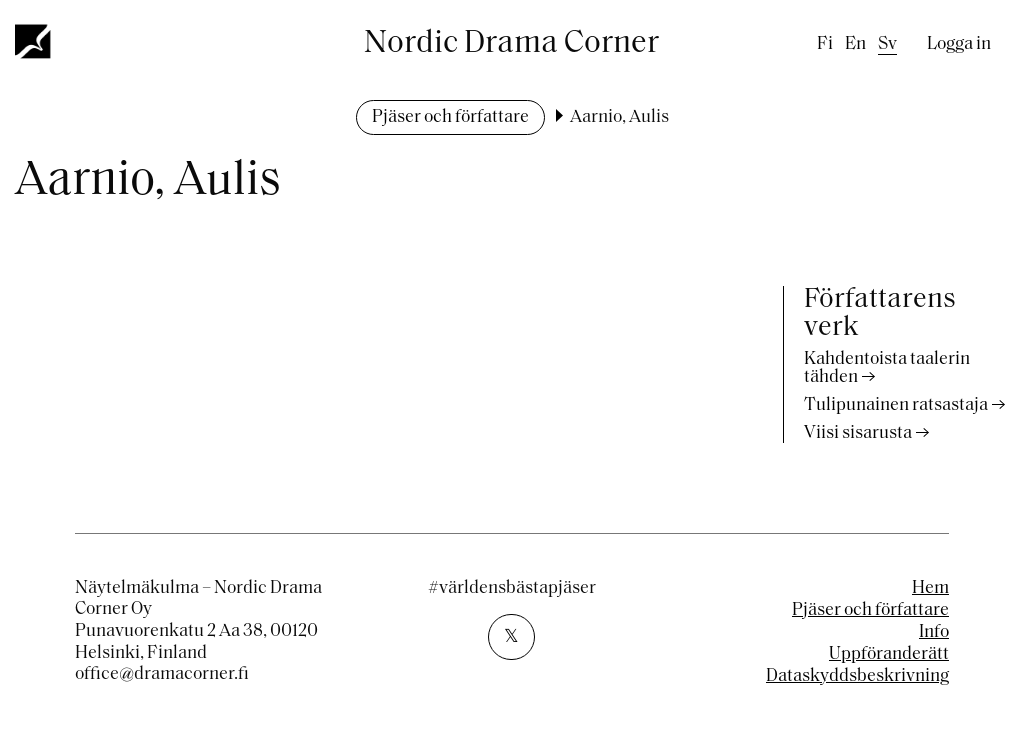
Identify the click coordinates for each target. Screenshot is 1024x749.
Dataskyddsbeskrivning (857, 676)
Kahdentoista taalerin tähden (887, 368)
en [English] (855, 44)
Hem (930, 588)
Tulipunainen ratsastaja (896, 405)
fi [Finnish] (825, 44)
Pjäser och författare (450, 117)
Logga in (959, 44)
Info (934, 632)
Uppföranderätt (889, 654)
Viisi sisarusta (858, 433)
